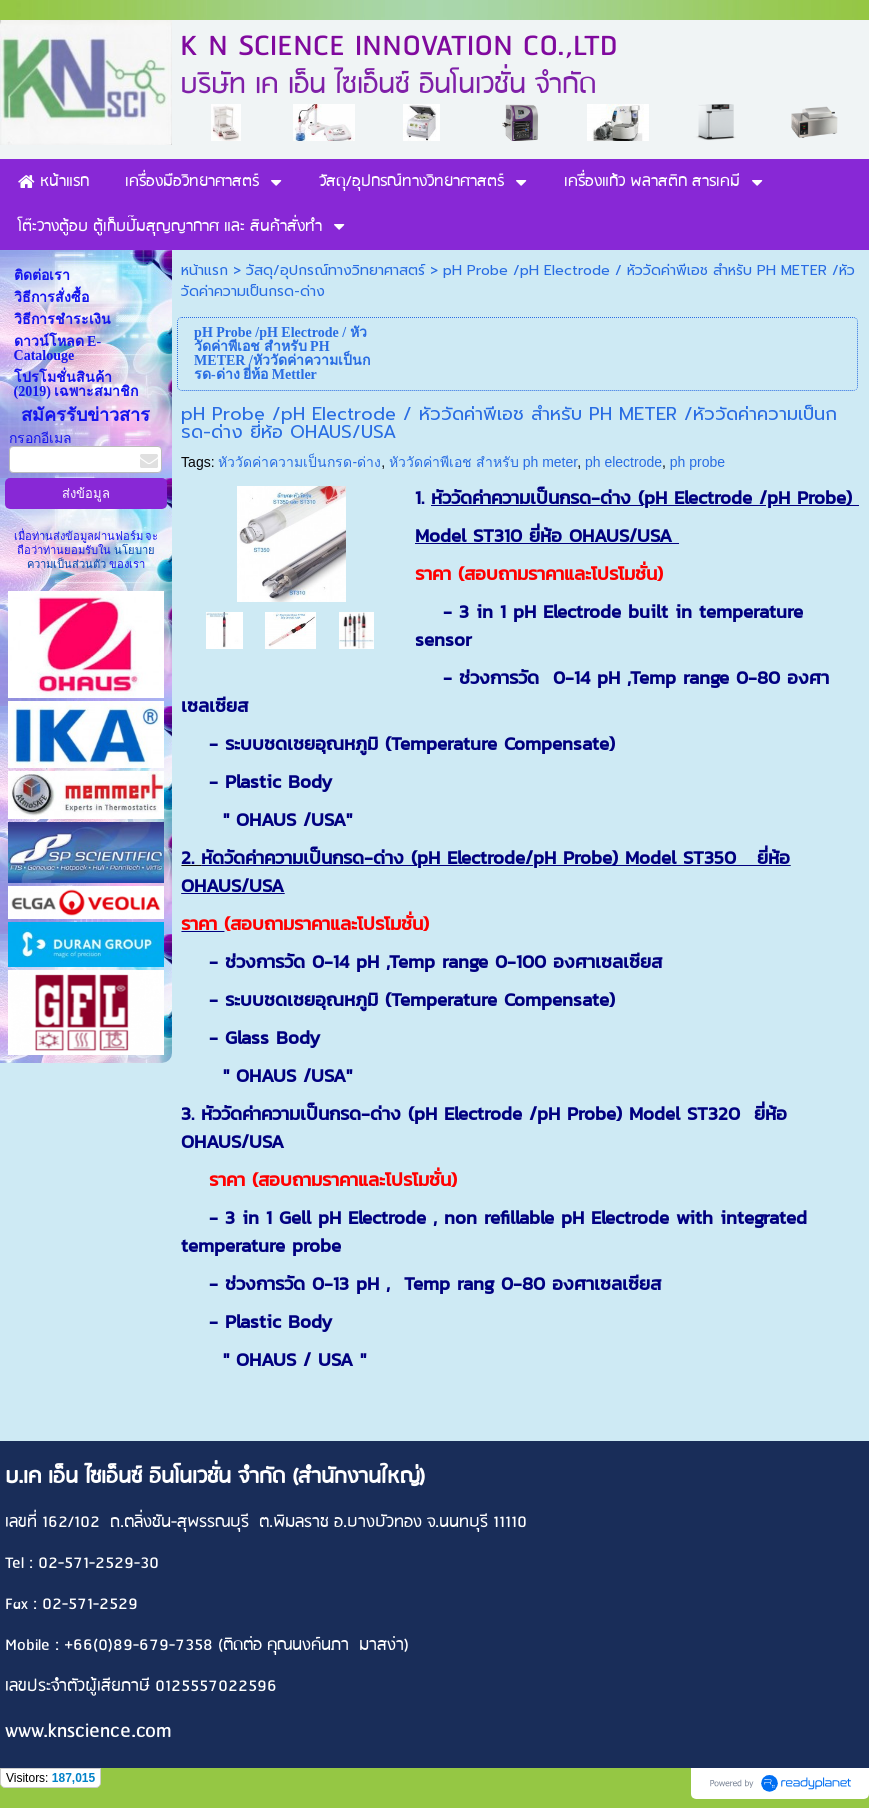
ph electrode (623, 462)
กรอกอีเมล (40, 438)
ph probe (697, 462)
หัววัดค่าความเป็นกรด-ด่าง (299, 462)
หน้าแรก (204, 270)
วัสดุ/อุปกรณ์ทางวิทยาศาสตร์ (335, 270)
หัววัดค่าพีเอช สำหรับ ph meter (483, 462)
